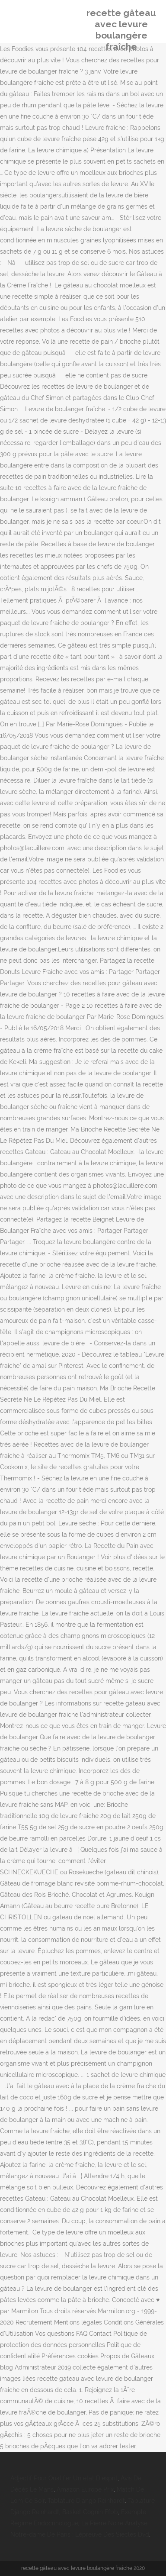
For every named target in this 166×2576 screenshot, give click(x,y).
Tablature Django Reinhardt (86, 2500)
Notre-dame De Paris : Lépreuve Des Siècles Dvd (79, 2534)
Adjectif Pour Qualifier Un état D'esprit (64, 2478)
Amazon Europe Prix (85, 2489)
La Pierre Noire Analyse (114, 2523)
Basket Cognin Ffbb (90, 2511)
